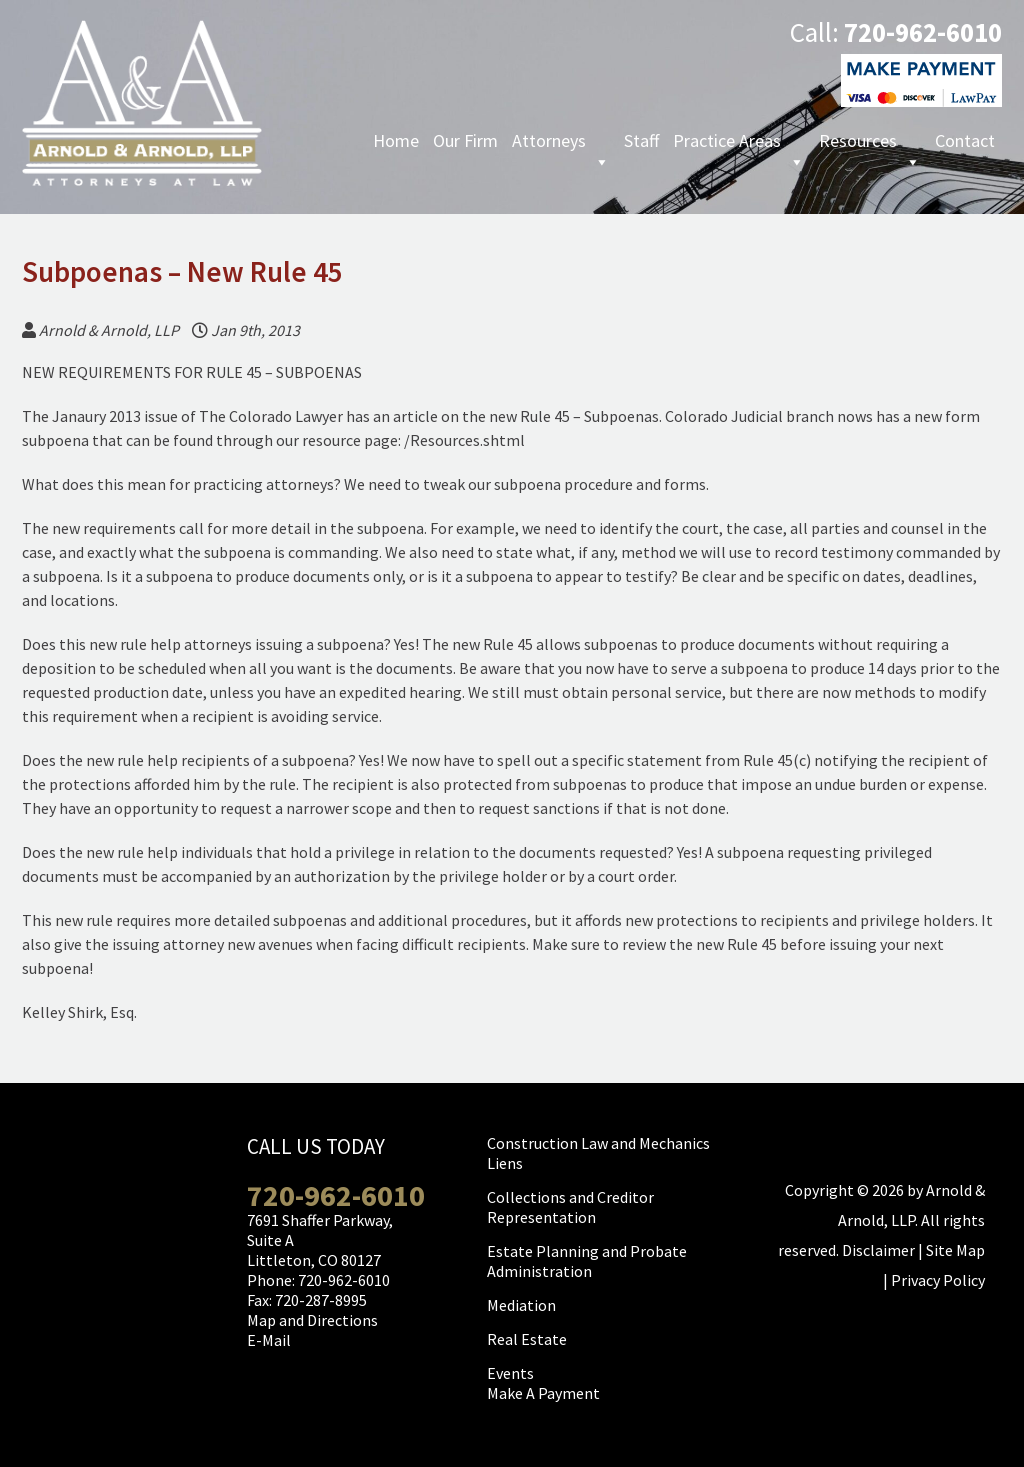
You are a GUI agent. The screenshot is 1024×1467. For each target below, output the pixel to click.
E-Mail (269, 1340)
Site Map (955, 1250)
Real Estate (527, 1339)
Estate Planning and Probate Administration (587, 1261)
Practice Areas (739, 142)
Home (396, 140)
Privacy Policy (938, 1280)
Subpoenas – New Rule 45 (182, 271)
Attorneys (561, 142)
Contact (965, 140)
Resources (870, 142)
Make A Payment (543, 1393)
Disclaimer (878, 1250)
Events (510, 1373)
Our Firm (465, 140)
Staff (641, 140)
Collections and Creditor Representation (570, 1207)
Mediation (521, 1305)
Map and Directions (312, 1320)
